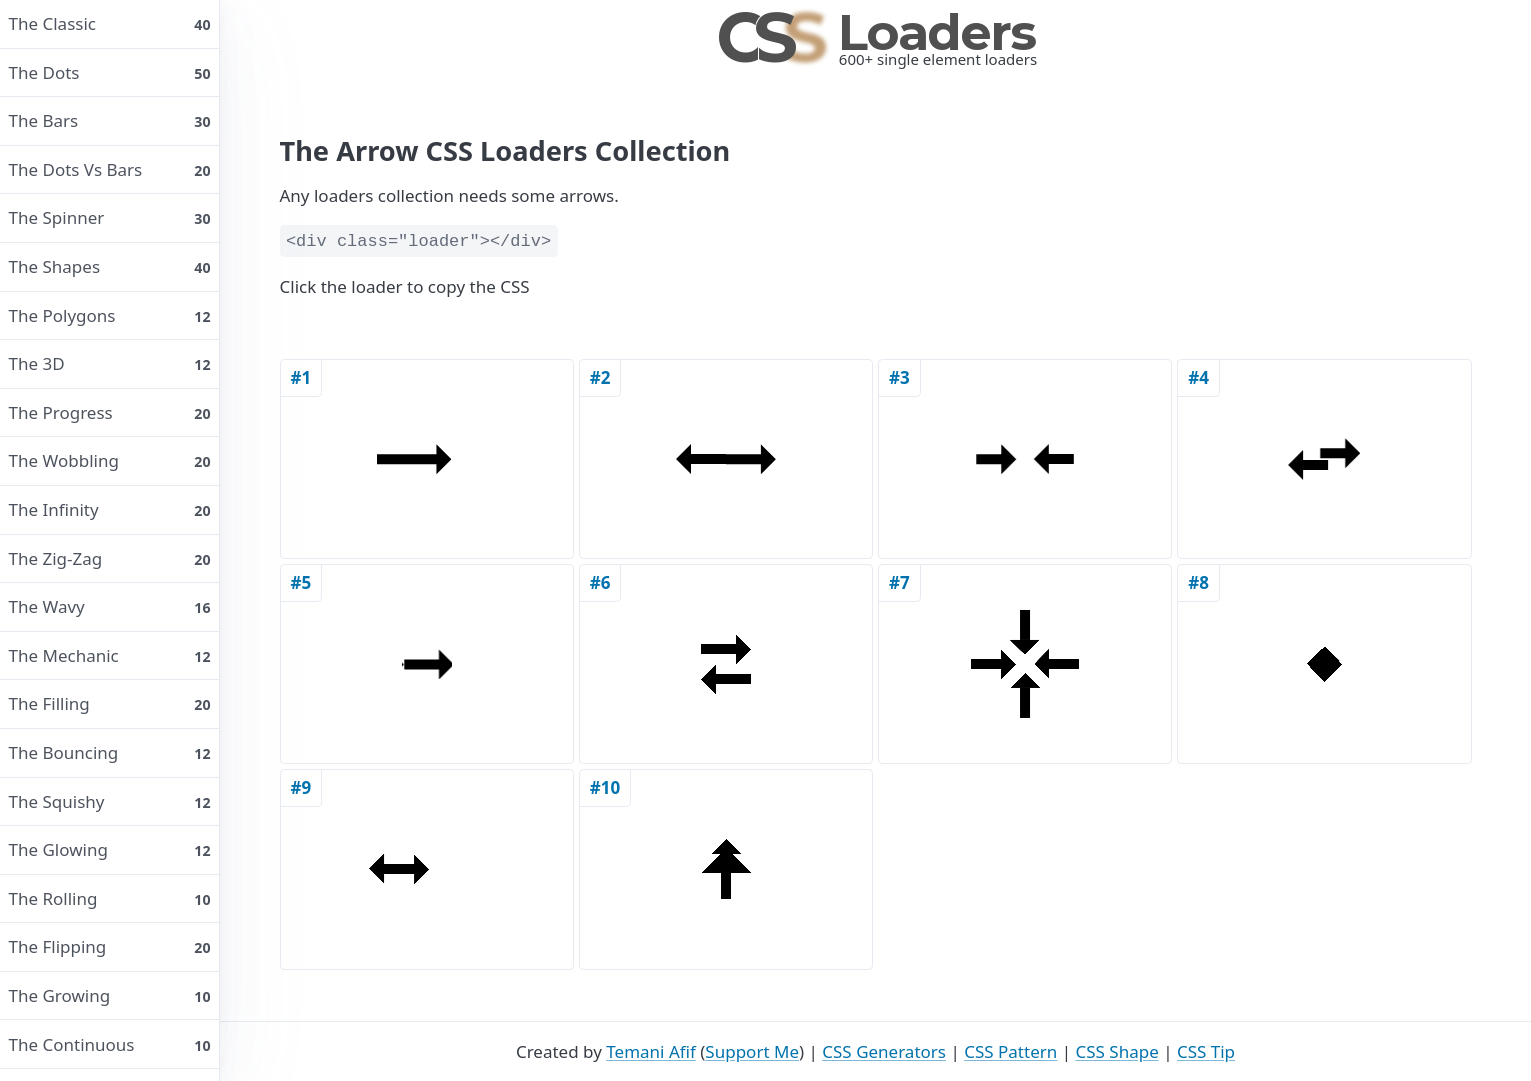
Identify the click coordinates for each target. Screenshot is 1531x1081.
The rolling (110, 898)
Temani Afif (651, 1051)
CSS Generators (884, 1051)
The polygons (110, 315)
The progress (110, 412)
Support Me (752, 1051)
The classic (110, 23)
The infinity (110, 509)
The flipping (110, 946)
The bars (110, 120)
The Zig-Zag (110, 558)
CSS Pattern (1010, 1051)
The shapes (110, 266)
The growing (110, 995)
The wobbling (110, 460)
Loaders (875, 32)
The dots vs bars (110, 169)
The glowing (110, 849)
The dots (110, 72)
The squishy (110, 801)
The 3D (110, 363)
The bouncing (110, 752)
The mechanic (110, 655)
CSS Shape (1116, 1051)
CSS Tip (1206, 1051)
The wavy (110, 606)
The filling (110, 703)
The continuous (110, 1044)
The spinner (110, 217)
